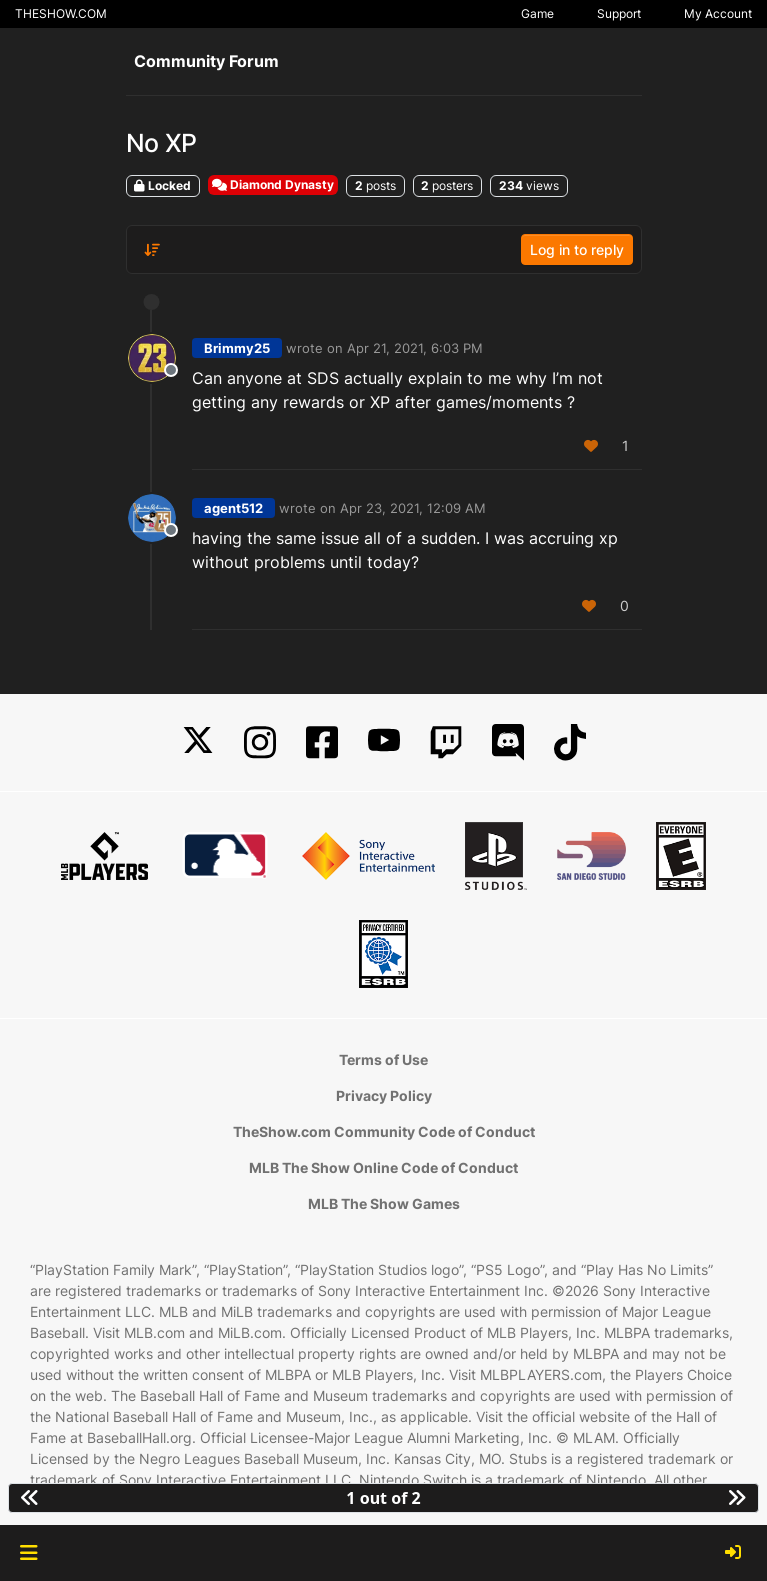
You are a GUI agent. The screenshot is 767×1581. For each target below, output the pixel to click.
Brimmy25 (237, 348)
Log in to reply (577, 249)
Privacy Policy (384, 1095)
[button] (28, 1553)
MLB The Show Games (384, 1203)
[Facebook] (322, 742)
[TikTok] (570, 742)
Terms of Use (383, 1059)
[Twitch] (446, 742)
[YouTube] (384, 742)
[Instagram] (260, 742)
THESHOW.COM (61, 13)
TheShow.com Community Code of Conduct (384, 1131)
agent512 (233, 508)
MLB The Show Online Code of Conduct (383, 1167)
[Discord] (508, 742)
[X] (198, 742)
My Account (718, 13)
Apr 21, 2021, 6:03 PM (415, 348)
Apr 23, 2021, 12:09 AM (413, 508)
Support (619, 13)
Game (537, 13)
